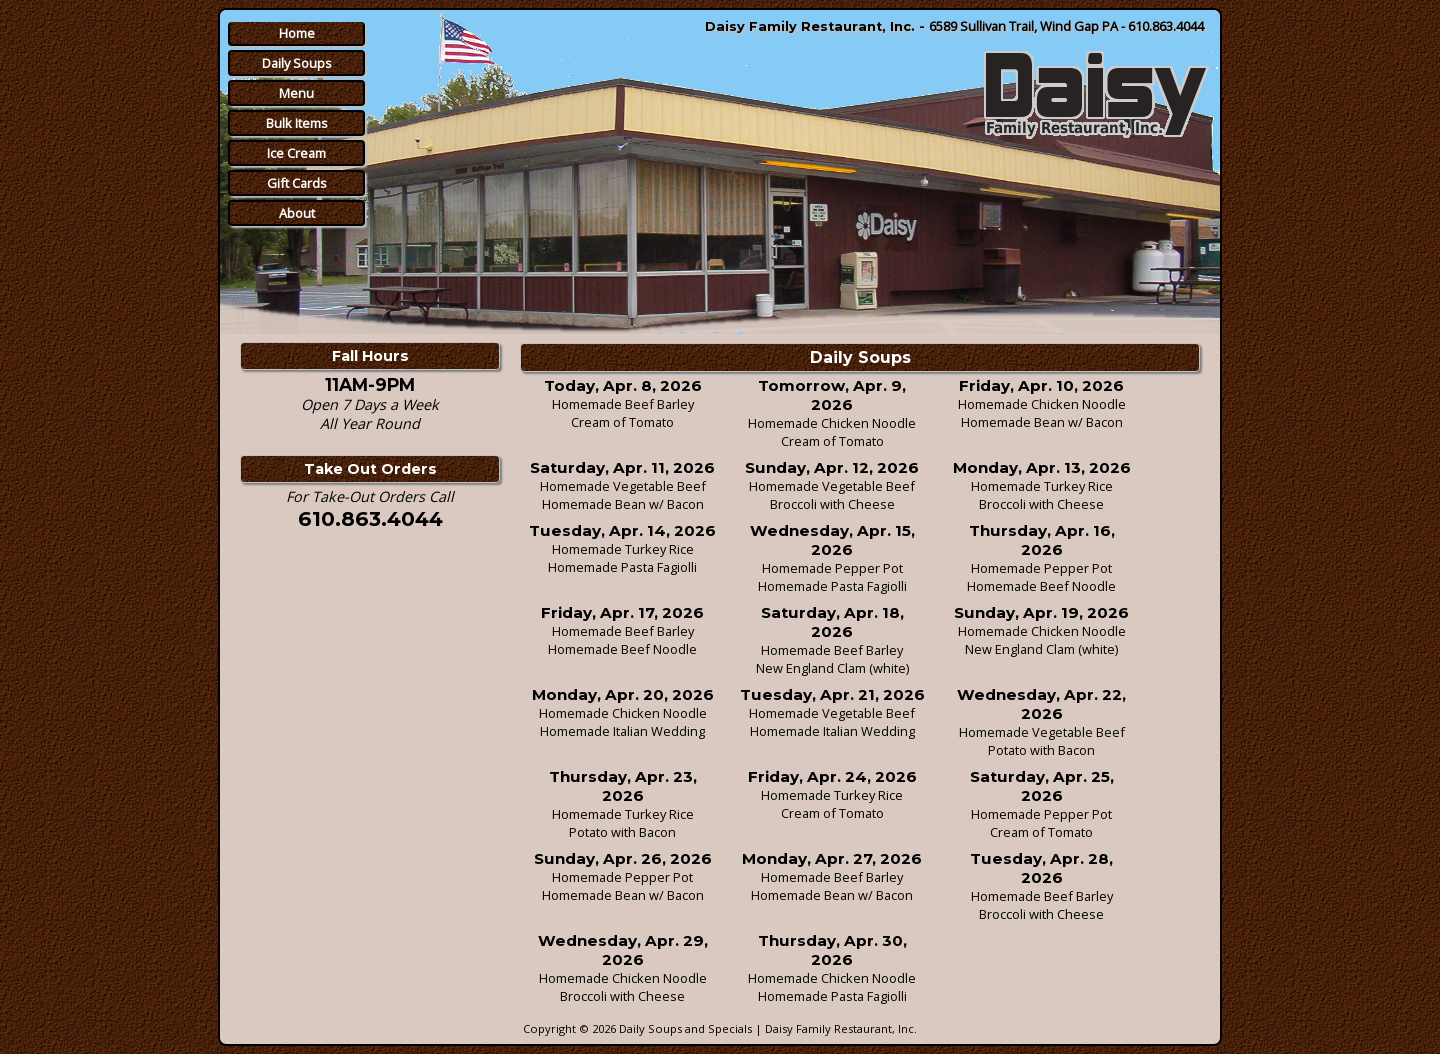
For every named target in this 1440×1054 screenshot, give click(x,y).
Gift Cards (297, 183)
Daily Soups (297, 63)
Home (297, 33)
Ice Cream (296, 153)
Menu (296, 93)
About (297, 213)
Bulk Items (297, 123)
